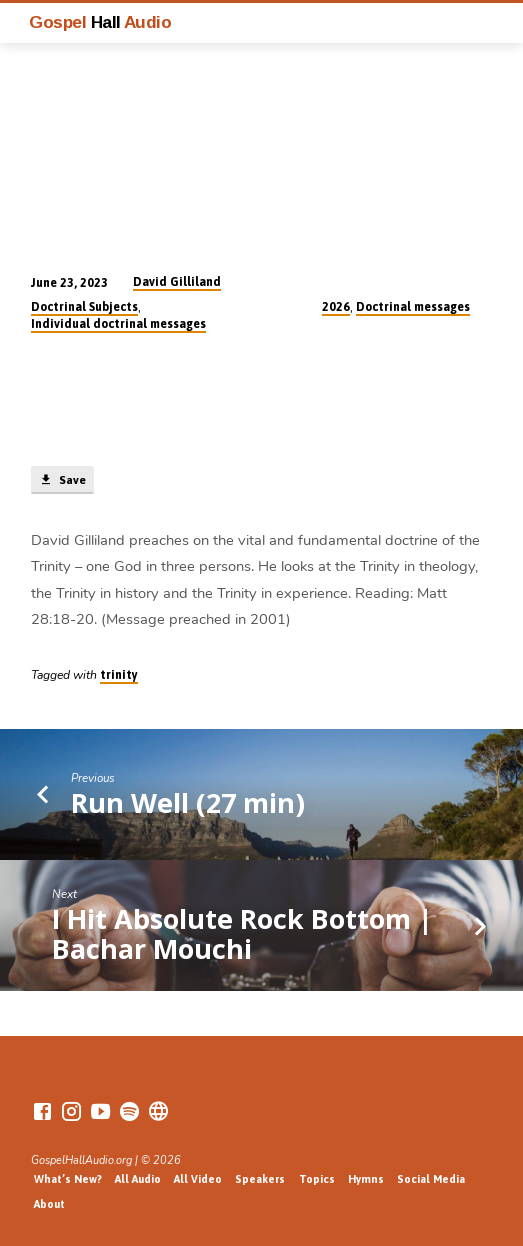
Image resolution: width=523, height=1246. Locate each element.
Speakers (260, 1179)
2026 (336, 307)
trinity (119, 675)
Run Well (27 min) (188, 802)
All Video (198, 1179)
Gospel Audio (100, 22)
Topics (317, 1179)
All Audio (138, 1179)
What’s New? (68, 1179)
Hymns (366, 1179)
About (49, 1204)
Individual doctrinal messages (118, 324)
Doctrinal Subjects (84, 307)
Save (62, 480)
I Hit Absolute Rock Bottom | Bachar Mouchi (242, 933)
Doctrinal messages (413, 307)
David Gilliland (177, 282)
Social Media (431, 1179)
